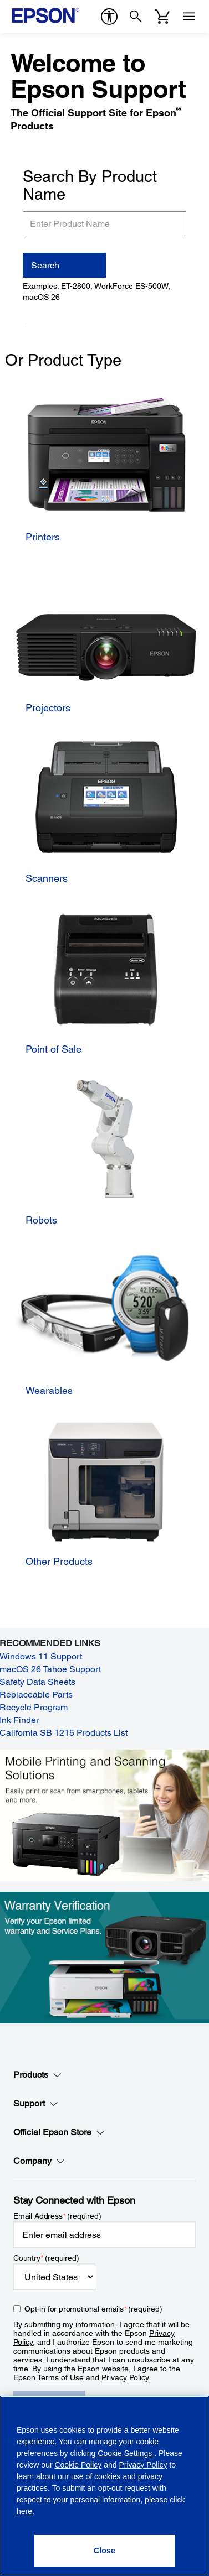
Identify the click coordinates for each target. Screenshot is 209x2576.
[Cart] (162, 16)
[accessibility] (109, 16)
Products (37, 2075)
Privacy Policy (125, 2377)
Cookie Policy (77, 2464)
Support (35, 2104)
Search (45, 265)
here (24, 2511)
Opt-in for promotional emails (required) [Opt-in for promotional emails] (93, 2308)
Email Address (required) (57, 2215)
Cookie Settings (126, 2453)
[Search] (136, 16)
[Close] (104, 2551)
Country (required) (46, 2258)
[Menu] (189, 16)
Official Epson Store (59, 2132)
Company (39, 2161)
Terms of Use (60, 2377)
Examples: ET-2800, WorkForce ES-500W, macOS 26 (96, 291)
